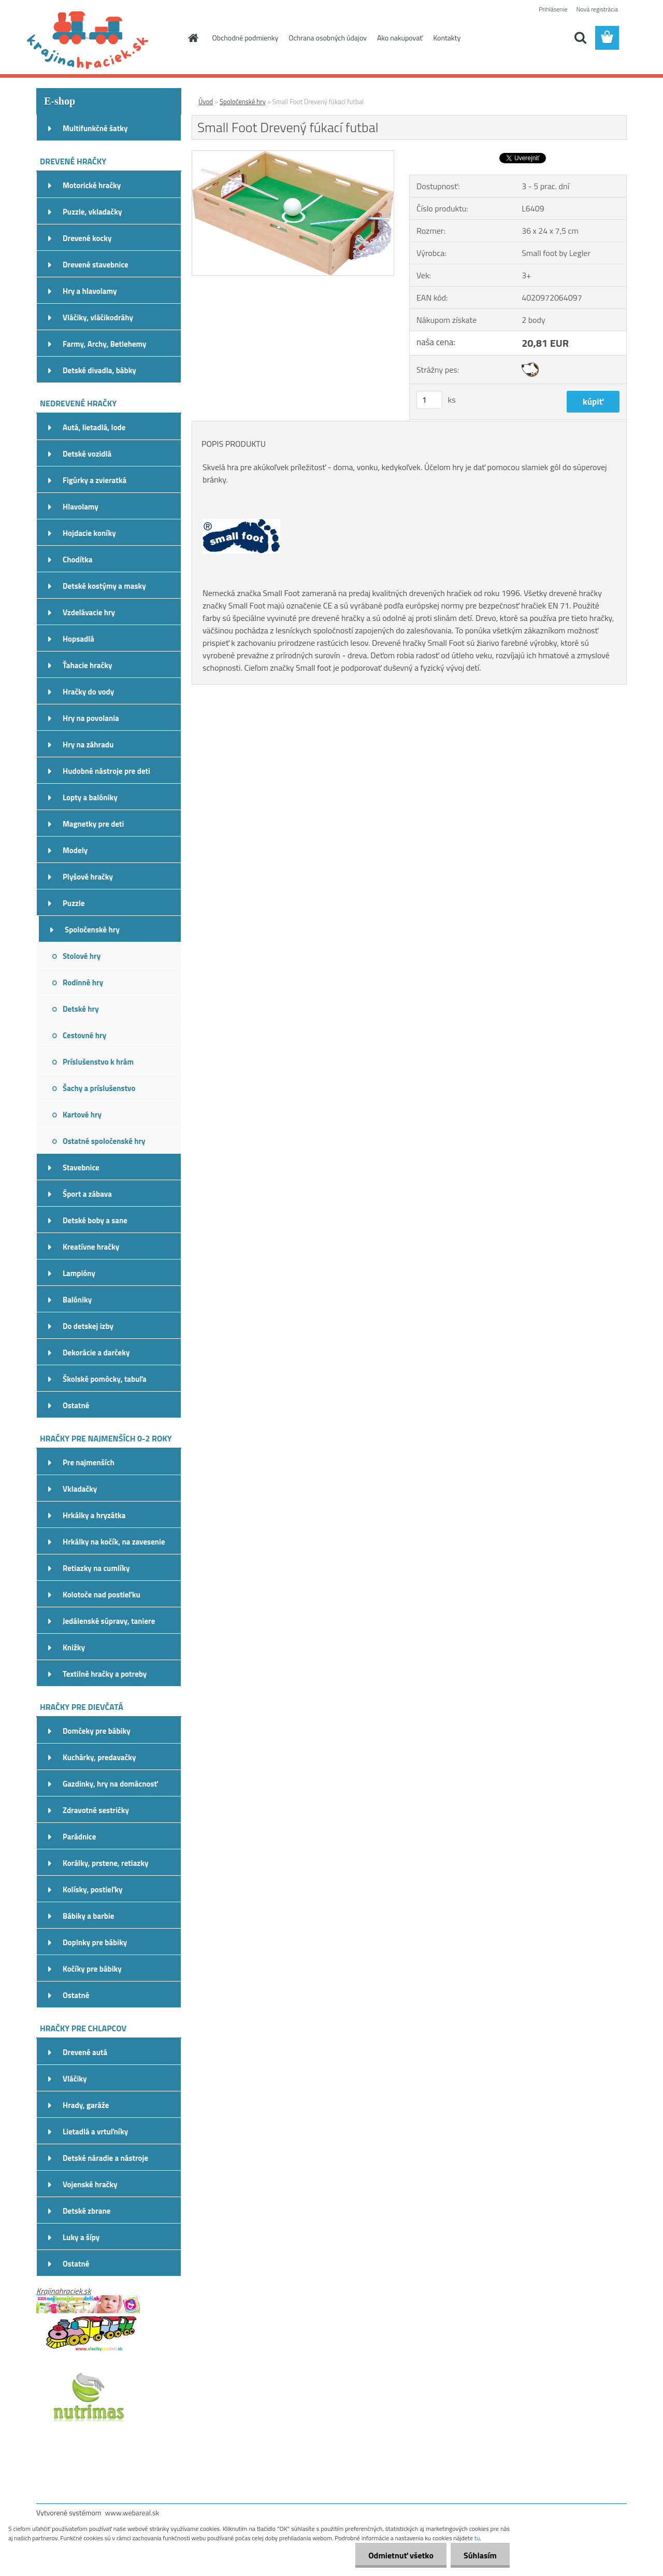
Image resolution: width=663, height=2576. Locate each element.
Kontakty (446, 37)
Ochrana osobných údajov (328, 37)
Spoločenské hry (243, 101)
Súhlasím (480, 2555)
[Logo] (107, 38)
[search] (580, 38)
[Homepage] (193, 38)
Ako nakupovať (400, 37)
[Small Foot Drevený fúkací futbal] (293, 155)
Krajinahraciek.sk (63, 2291)
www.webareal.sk (132, 2512)
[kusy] (429, 400)
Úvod (205, 101)
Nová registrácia (597, 9)
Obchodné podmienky (245, 37)
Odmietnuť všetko (401, 2555)
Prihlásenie (553, 9)
